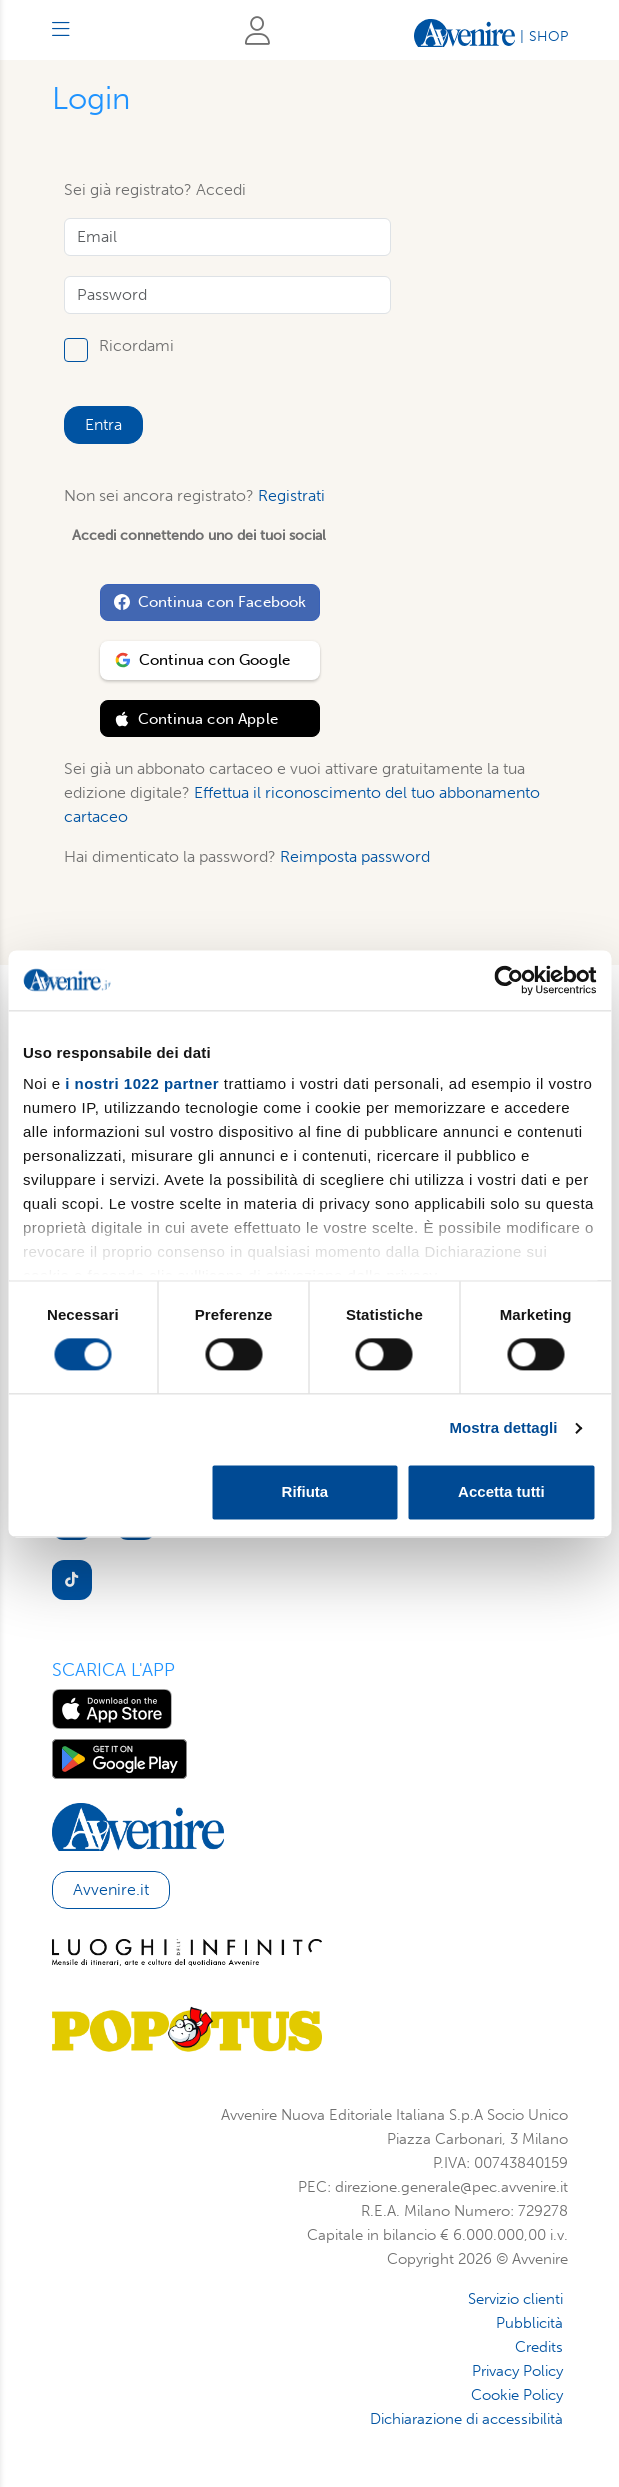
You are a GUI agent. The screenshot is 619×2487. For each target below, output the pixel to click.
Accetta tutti (501, 1491)
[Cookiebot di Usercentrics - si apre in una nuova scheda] (508, 980)
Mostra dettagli (503, 1428)
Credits (539, 2347)
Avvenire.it (111, 1889)
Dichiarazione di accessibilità (466, 2419)
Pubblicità (529, 2323)
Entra (103, 424)
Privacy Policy (517, 2371)
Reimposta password (355, 856)
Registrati (291, 495)
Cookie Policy (517, 2395)
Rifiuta (305, 1491)
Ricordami (136, 347)
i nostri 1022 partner (142, 1083)
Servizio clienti (515, 2299)
